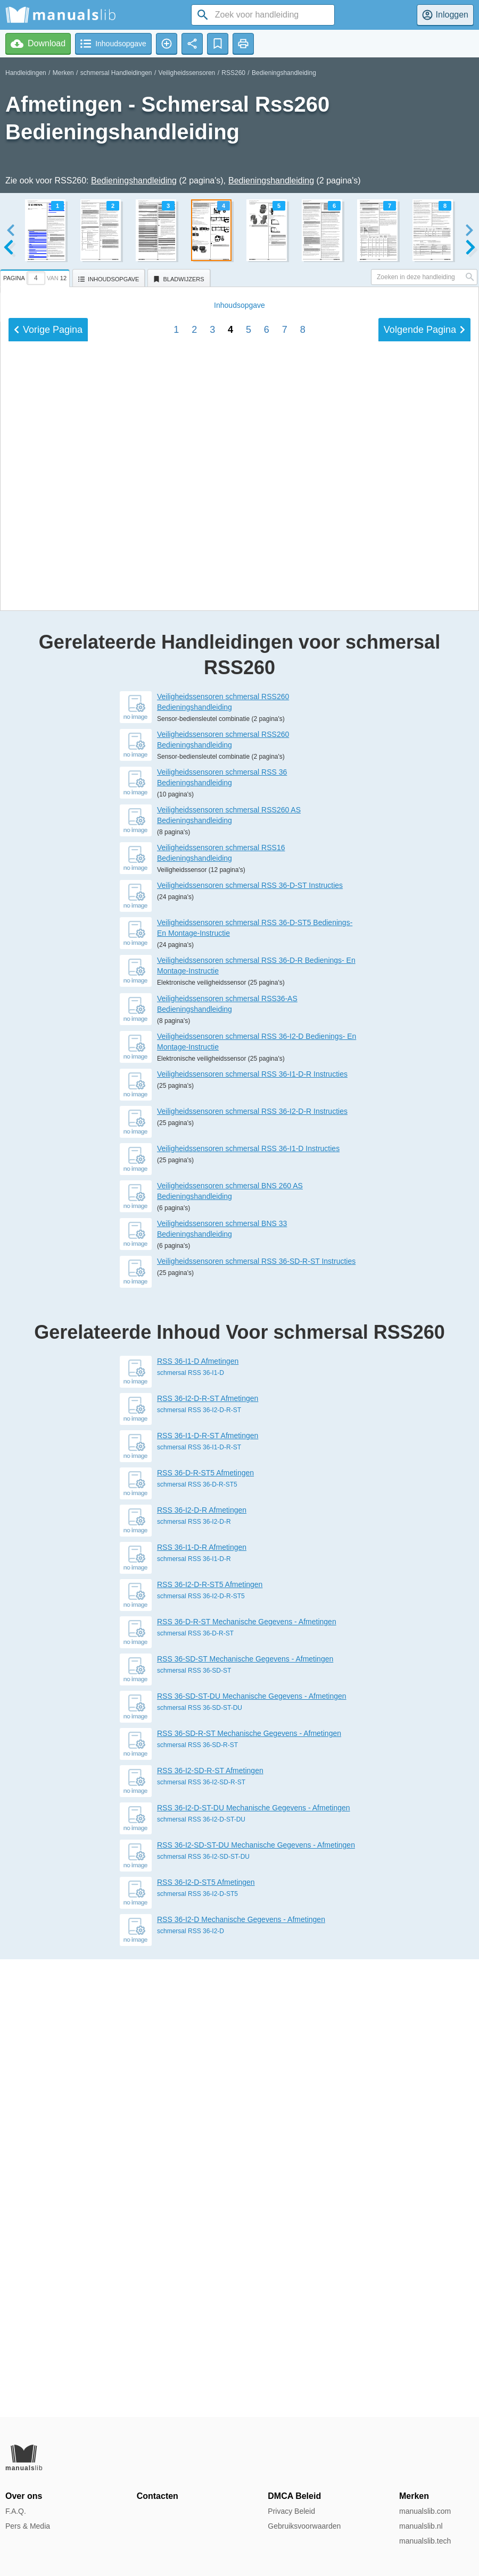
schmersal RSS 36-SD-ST (194, 2128)
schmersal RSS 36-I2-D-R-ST (199, 1868)
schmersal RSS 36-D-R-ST (195, 2091)
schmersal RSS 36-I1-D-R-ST (199, 1905)
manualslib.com (425, 2511)
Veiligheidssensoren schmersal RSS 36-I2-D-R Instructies (252, 1569)
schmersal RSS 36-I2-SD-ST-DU (203, 2314)
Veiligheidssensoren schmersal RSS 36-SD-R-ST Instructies (256, 1719)
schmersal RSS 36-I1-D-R (194, 2016)
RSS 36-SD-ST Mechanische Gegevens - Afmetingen (245, 2116)
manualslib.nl (421, 2526)
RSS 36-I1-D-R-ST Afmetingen (207, 1893)
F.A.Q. (15, 2511)
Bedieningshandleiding (284, 73)
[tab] (36, 276)
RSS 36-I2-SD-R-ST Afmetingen (210, 2228)
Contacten (157, 2496)
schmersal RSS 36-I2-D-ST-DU (201, 2277)
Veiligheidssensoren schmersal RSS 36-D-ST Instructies (250, 1343)
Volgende (424, 999)
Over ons (23, 2496)
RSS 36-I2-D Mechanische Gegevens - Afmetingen (241, 2377)
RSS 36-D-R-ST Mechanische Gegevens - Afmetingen (246, 2079)
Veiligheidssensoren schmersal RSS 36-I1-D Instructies (248, 1606)
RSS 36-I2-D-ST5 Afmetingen (206, 2340)
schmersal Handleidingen (116, 73)
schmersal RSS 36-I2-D (190, 2389)
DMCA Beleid (294, 2496)
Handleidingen (25, 73)
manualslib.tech (425, 2541)
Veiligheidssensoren (187, 73)
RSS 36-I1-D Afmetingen (197, 1819)
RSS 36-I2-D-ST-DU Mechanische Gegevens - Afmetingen (253, 2265)
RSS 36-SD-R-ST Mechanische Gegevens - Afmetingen (249, 2191)
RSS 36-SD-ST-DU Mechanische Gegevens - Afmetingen (251, 2154)
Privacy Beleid (291, 2511)
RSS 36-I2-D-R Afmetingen (201, 1968)
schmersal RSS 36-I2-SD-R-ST (201, 2240)
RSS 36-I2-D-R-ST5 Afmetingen (209, 2042)
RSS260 (233, 73)
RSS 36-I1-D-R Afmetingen (201, 2005)
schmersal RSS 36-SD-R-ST (197, 2202)
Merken (63, 73)
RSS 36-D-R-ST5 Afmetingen (205, 1930)
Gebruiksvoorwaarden (304, 2526)
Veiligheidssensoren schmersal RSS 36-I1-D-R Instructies (252, 1532)
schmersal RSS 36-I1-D (190, 1830)
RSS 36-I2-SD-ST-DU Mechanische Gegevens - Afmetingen (256, 2302)
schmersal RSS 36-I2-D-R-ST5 (201, 2054)
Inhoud (239, 975)
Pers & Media (27, 2526)
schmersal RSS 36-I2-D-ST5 (197, 2351)
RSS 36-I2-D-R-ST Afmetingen (207, 1856)
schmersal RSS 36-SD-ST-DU (199, 2165)
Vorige (48, 999)
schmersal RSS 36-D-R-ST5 (197, 1942)
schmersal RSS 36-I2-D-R (194, 1979)
